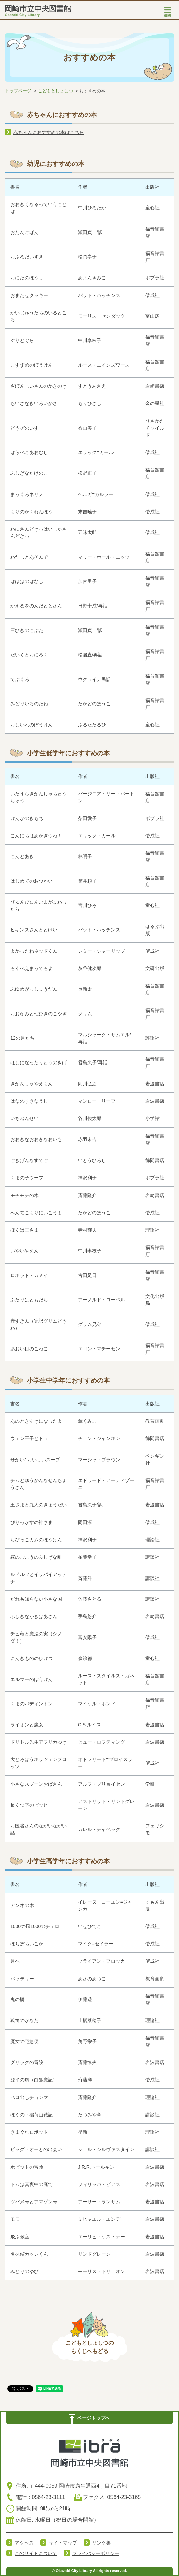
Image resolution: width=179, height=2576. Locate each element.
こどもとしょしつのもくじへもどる (89, 2347)
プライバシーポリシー (95, 2553)
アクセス (24, 2543)
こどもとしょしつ (55, 90)
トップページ (18, 90)
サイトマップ (63, 2543)
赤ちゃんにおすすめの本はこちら (48, 132)
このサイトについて (36, 2553)
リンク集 (101, 2543)
